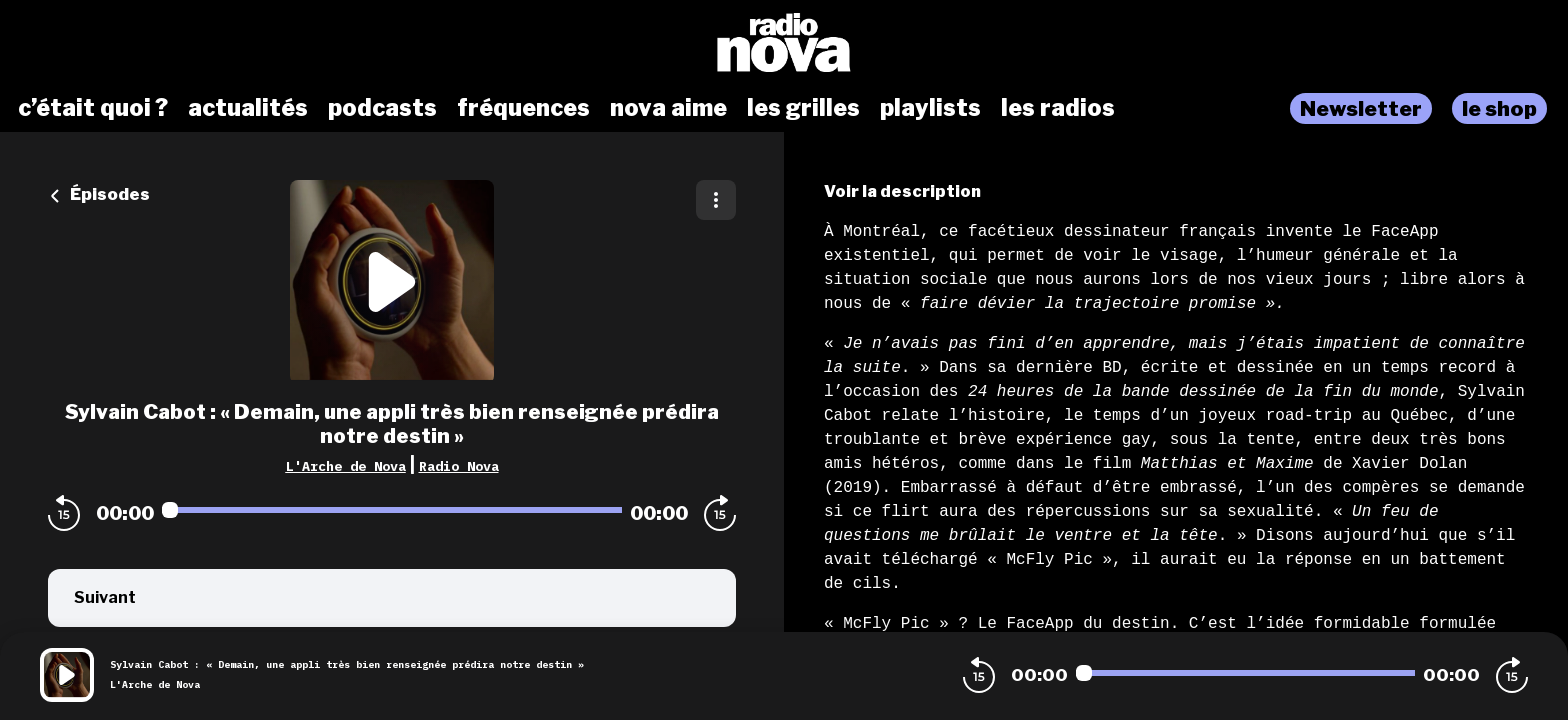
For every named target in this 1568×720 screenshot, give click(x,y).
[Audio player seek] (392, 510)
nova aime (668, 108)
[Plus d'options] (716, 200)
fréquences (523, 108)
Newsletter (1361, 108)
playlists (930, 108)
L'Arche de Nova (346, 466)
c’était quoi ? (93, 108)
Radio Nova (459, 466)
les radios (1058, 108)
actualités (248, 108)
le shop (1499, 108)
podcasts (382, 108)
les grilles (803, 108)
